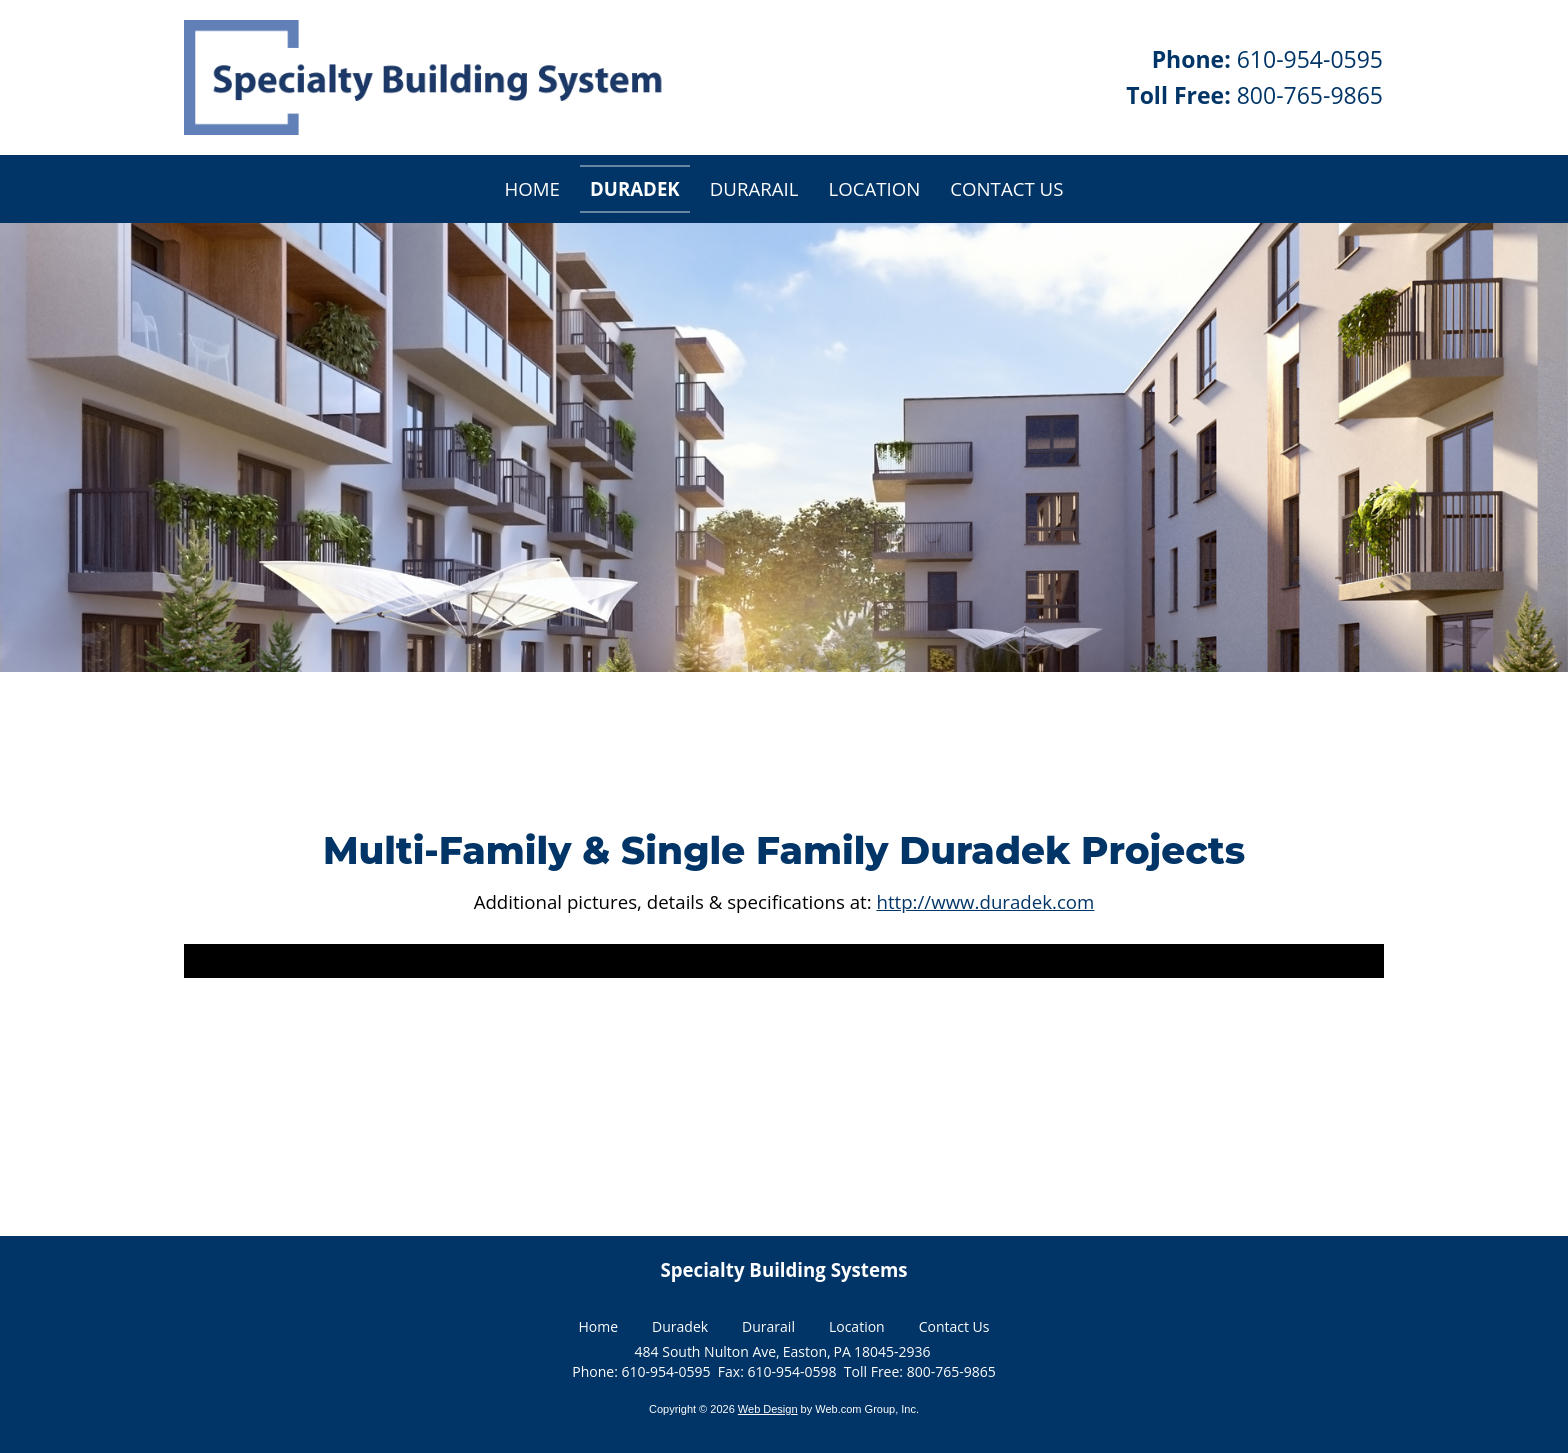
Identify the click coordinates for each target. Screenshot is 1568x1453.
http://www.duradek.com (985, 901)
